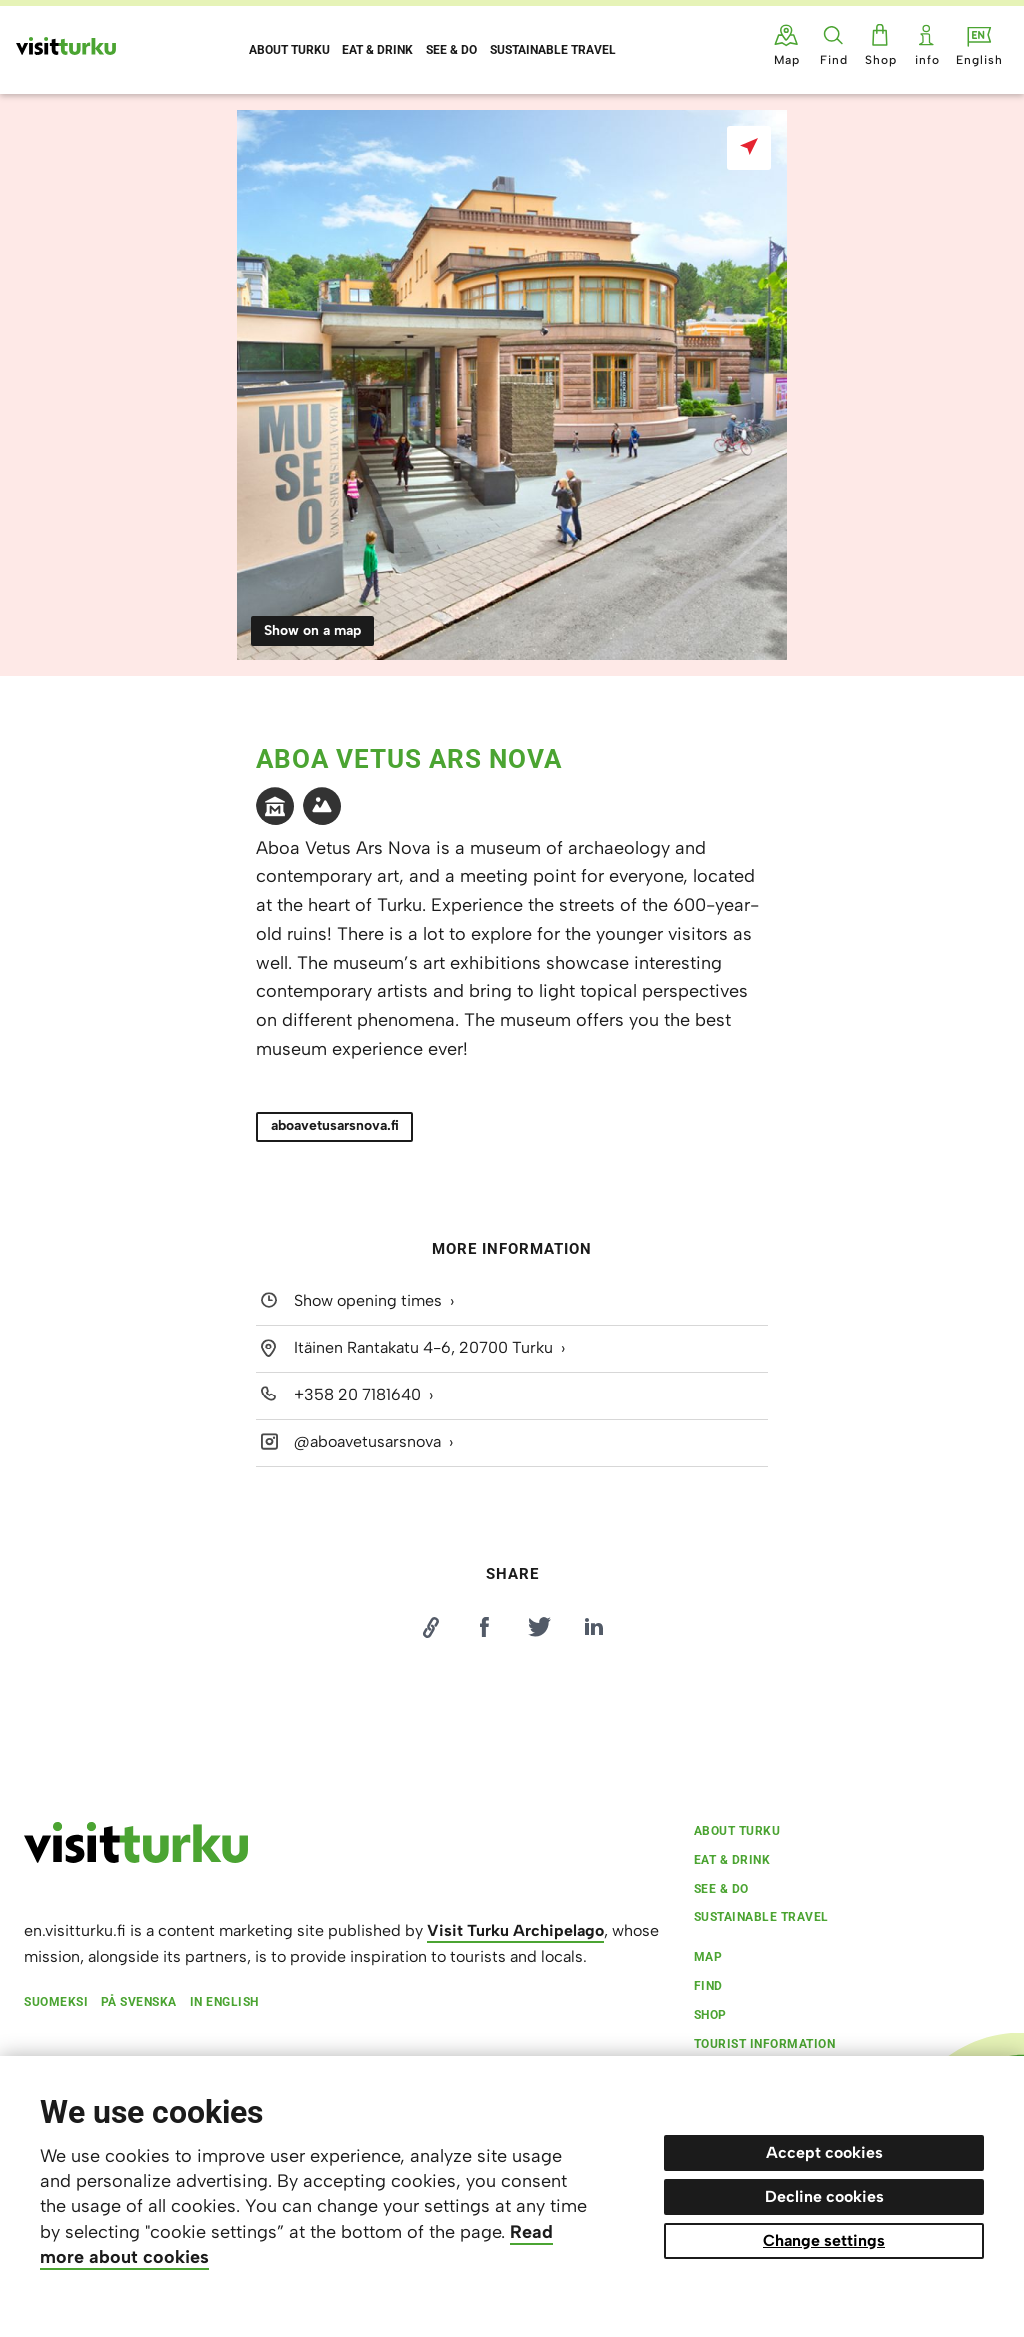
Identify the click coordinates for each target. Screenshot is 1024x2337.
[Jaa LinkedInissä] (594, 1627)
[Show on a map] (749, 148)
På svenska (139, 2002)
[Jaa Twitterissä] (539, 1627)
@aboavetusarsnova (367, 1441)
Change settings (824, 2240)
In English (224, 2002)
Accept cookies (824, 2152)
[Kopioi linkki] (430, 1627)
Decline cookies (824, 2196)
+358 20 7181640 (357, 1394)
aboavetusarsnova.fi (335, 1125)
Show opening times (368, 1301)
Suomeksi (56, 2002)
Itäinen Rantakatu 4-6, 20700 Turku (423, 1347)
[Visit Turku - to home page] (66, 46)
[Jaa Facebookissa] (485, 1627)
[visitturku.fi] (136, 1858)
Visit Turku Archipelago (515, 1930)
